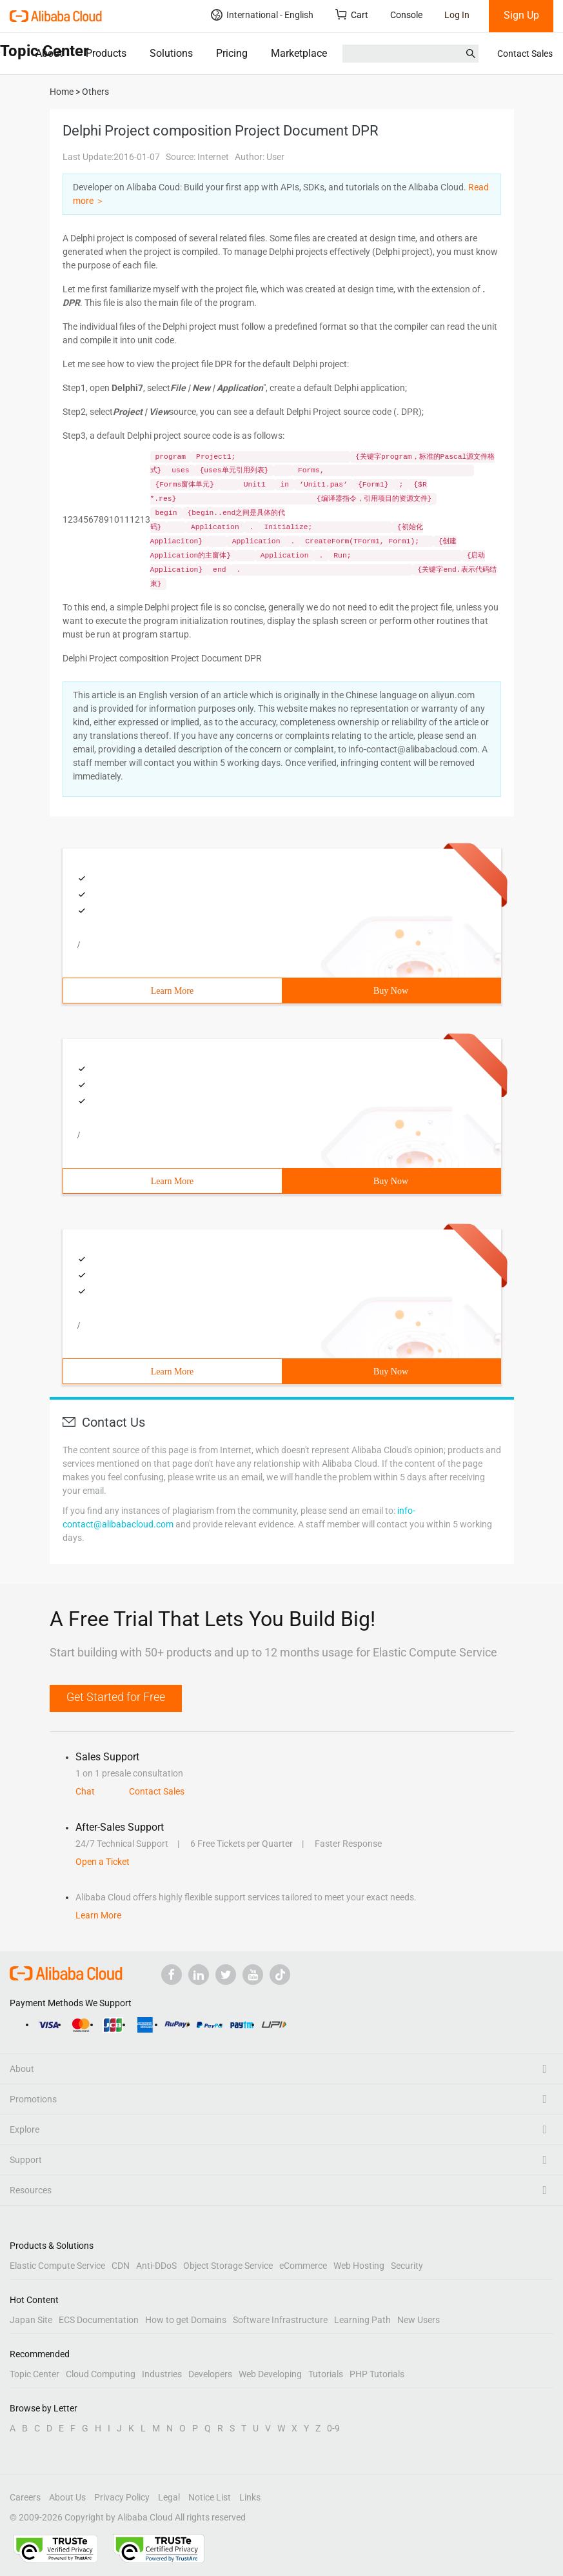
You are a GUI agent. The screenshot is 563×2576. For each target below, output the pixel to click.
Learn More (172, 991)
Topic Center (34, 2374)
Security (407, 2265)
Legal (169, 2497)
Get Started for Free (115, 1697)
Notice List (209, 2497)
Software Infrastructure (280, 2320)
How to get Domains (185, 2320)
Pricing (232, 53)
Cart (351, 14)
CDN (121, 2265)
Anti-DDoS (156, 2265)
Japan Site (31, 2320)
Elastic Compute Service (57, 2265)
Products (106, 53)
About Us (67, 2497)
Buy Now (390, 991)
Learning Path (362, 2320)
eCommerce (303, 2265)
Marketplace (299, 53)
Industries (162, 2374)
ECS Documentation (99, 2320)
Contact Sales (525, 53)
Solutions (171, 53)
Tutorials (325, 2374)
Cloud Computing (100, 2374)
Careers (25, 2497)
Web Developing (270, 2374)
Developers (210, 2374)
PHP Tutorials (377, 2374)
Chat (85, 1791)
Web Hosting (358, 2265)
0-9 (333, 2428)
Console (406, 15)
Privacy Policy (122, 2497)
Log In (456, 15)
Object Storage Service (228, 2265)
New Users (418, 2320)
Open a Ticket (102, 1862)
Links (250, 2497)
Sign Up (521, 15)
